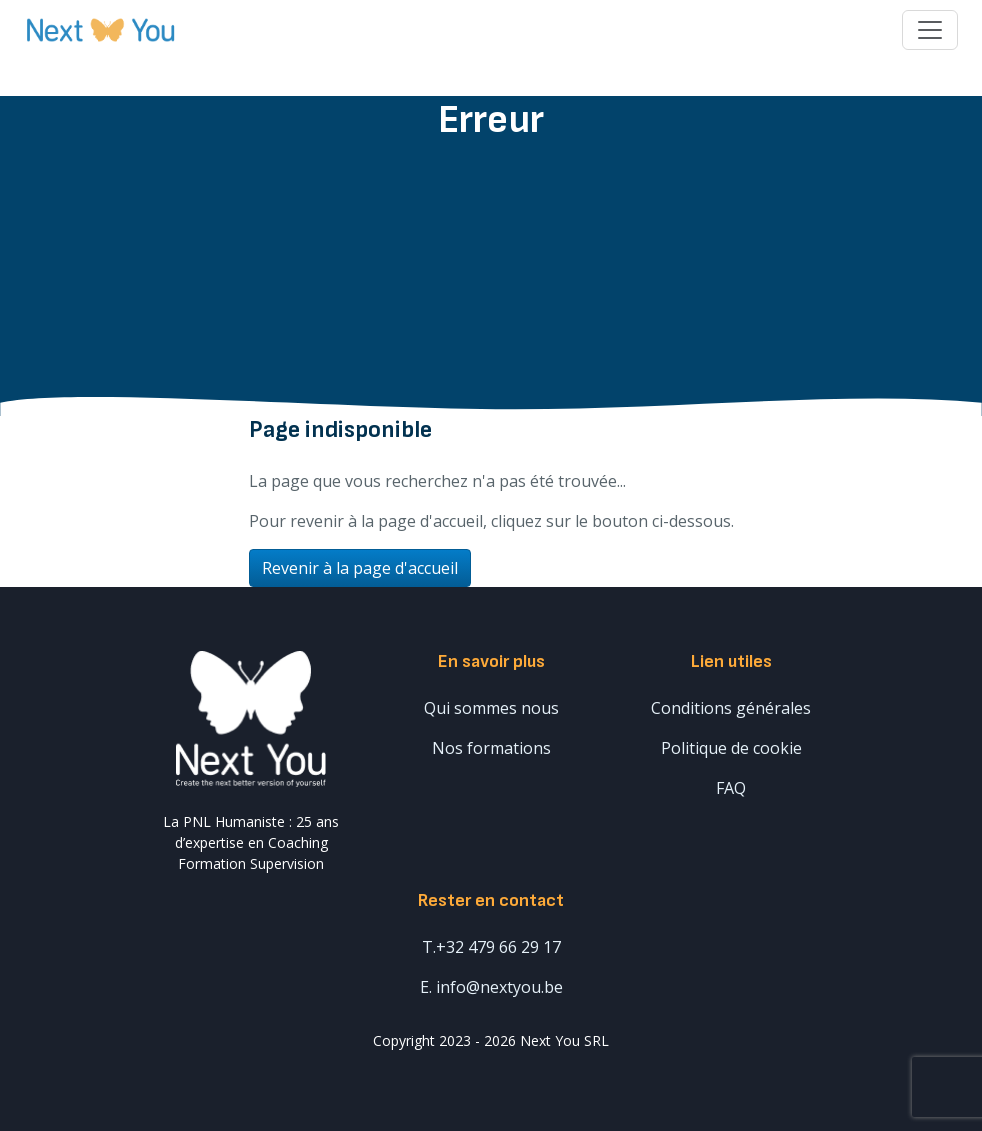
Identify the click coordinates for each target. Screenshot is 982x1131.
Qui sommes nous (491, 708)
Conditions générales (731, 708)
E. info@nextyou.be (491, 987)
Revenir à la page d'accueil (360, 568)
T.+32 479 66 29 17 (491, 947)
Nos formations (491, 748)
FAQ (731, 788)
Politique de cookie (731, 748)
